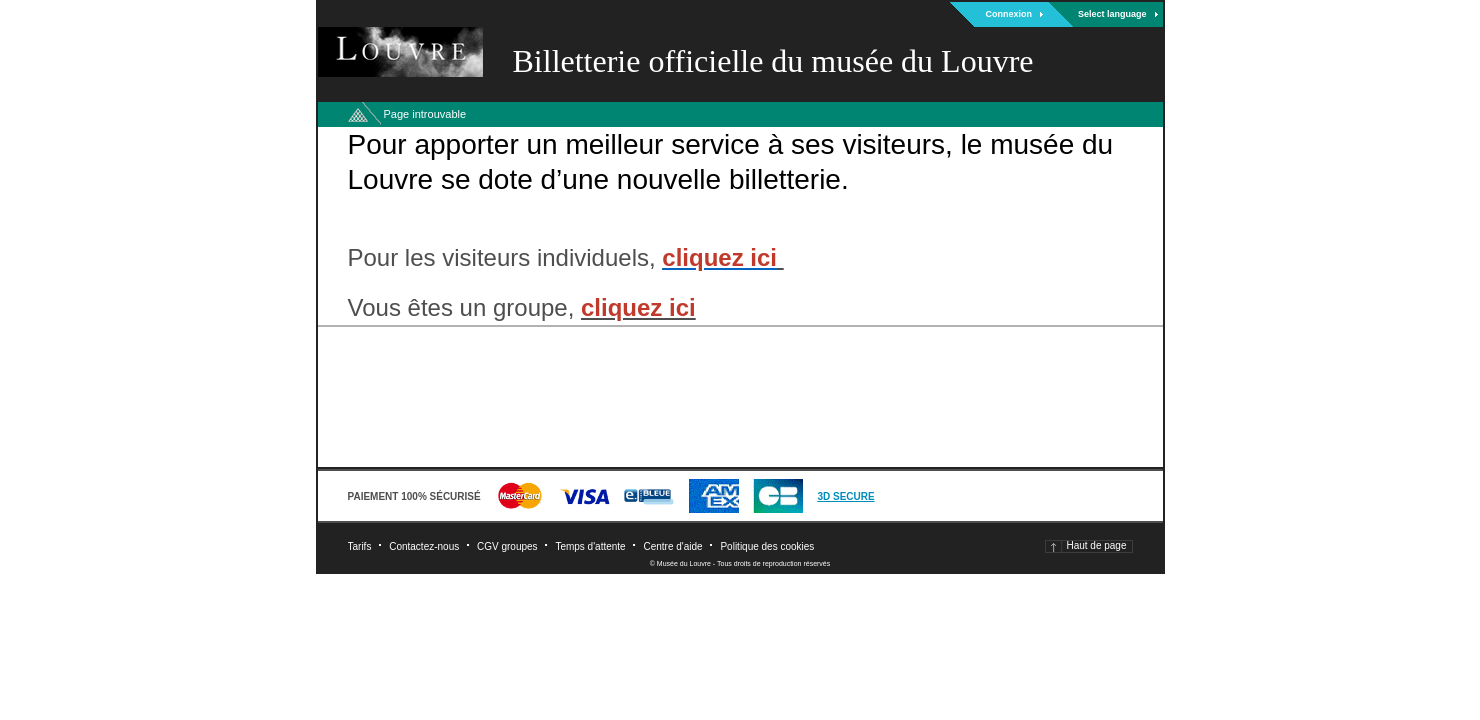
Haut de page (1096, 545)
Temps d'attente (590, 546)
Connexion (1008, 14)
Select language (1112, 14)
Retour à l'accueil (358, 114)
